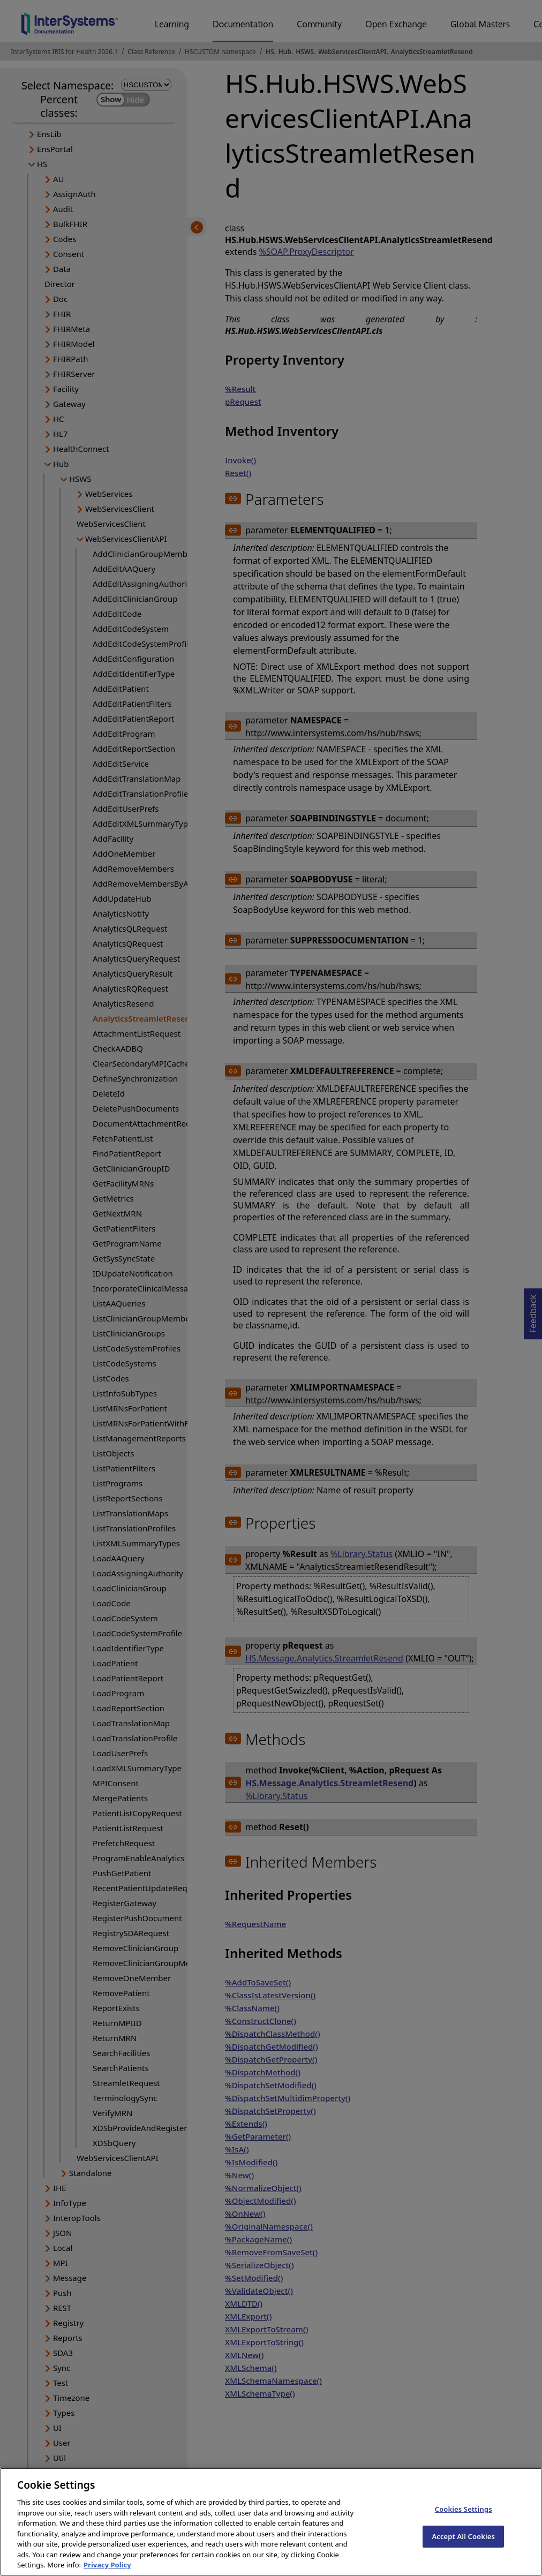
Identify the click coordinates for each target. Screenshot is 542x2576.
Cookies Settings (463, 2519)
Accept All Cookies (463, 2546)
